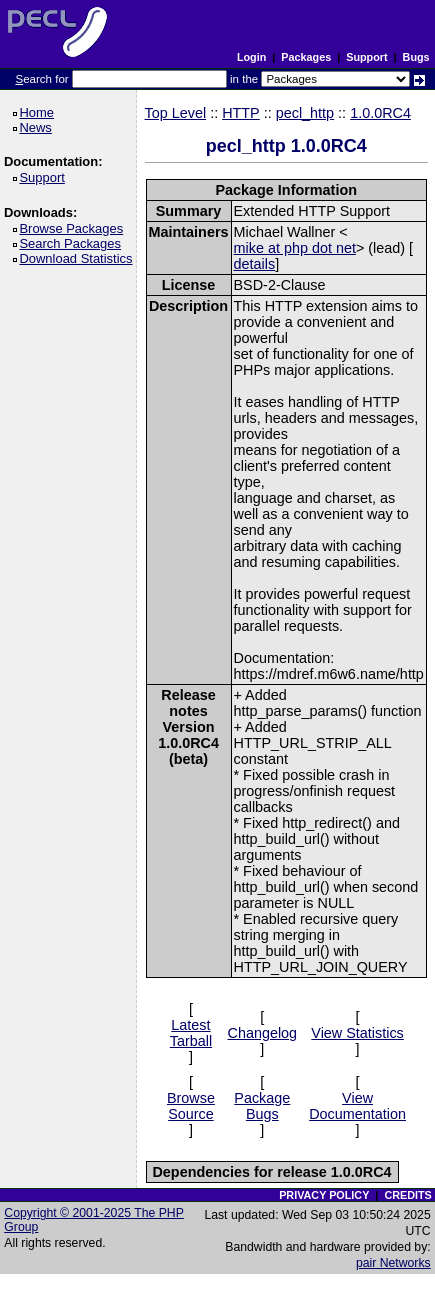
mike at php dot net (295, 248)
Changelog (262, 1033)
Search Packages (73, 243)
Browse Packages (74, 228)
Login (251, 57)
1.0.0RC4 (380, 113)
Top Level (176, 113)
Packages (306, 57)
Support (366, 57)
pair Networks (393, 1263)
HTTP (241, 113)
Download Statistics (79, 258)
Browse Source (191, 1106)
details (255, 264)
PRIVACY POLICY (324, 1195)
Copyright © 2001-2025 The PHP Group (94, 1220)
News (38, 127)
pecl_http (305, 113)
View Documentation (357, 1106)
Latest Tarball (191, 1033)
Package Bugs (262, 1106)
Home (39, 112)
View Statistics (357, 1033)
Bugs (416, 57)
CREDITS (407, 1195)
